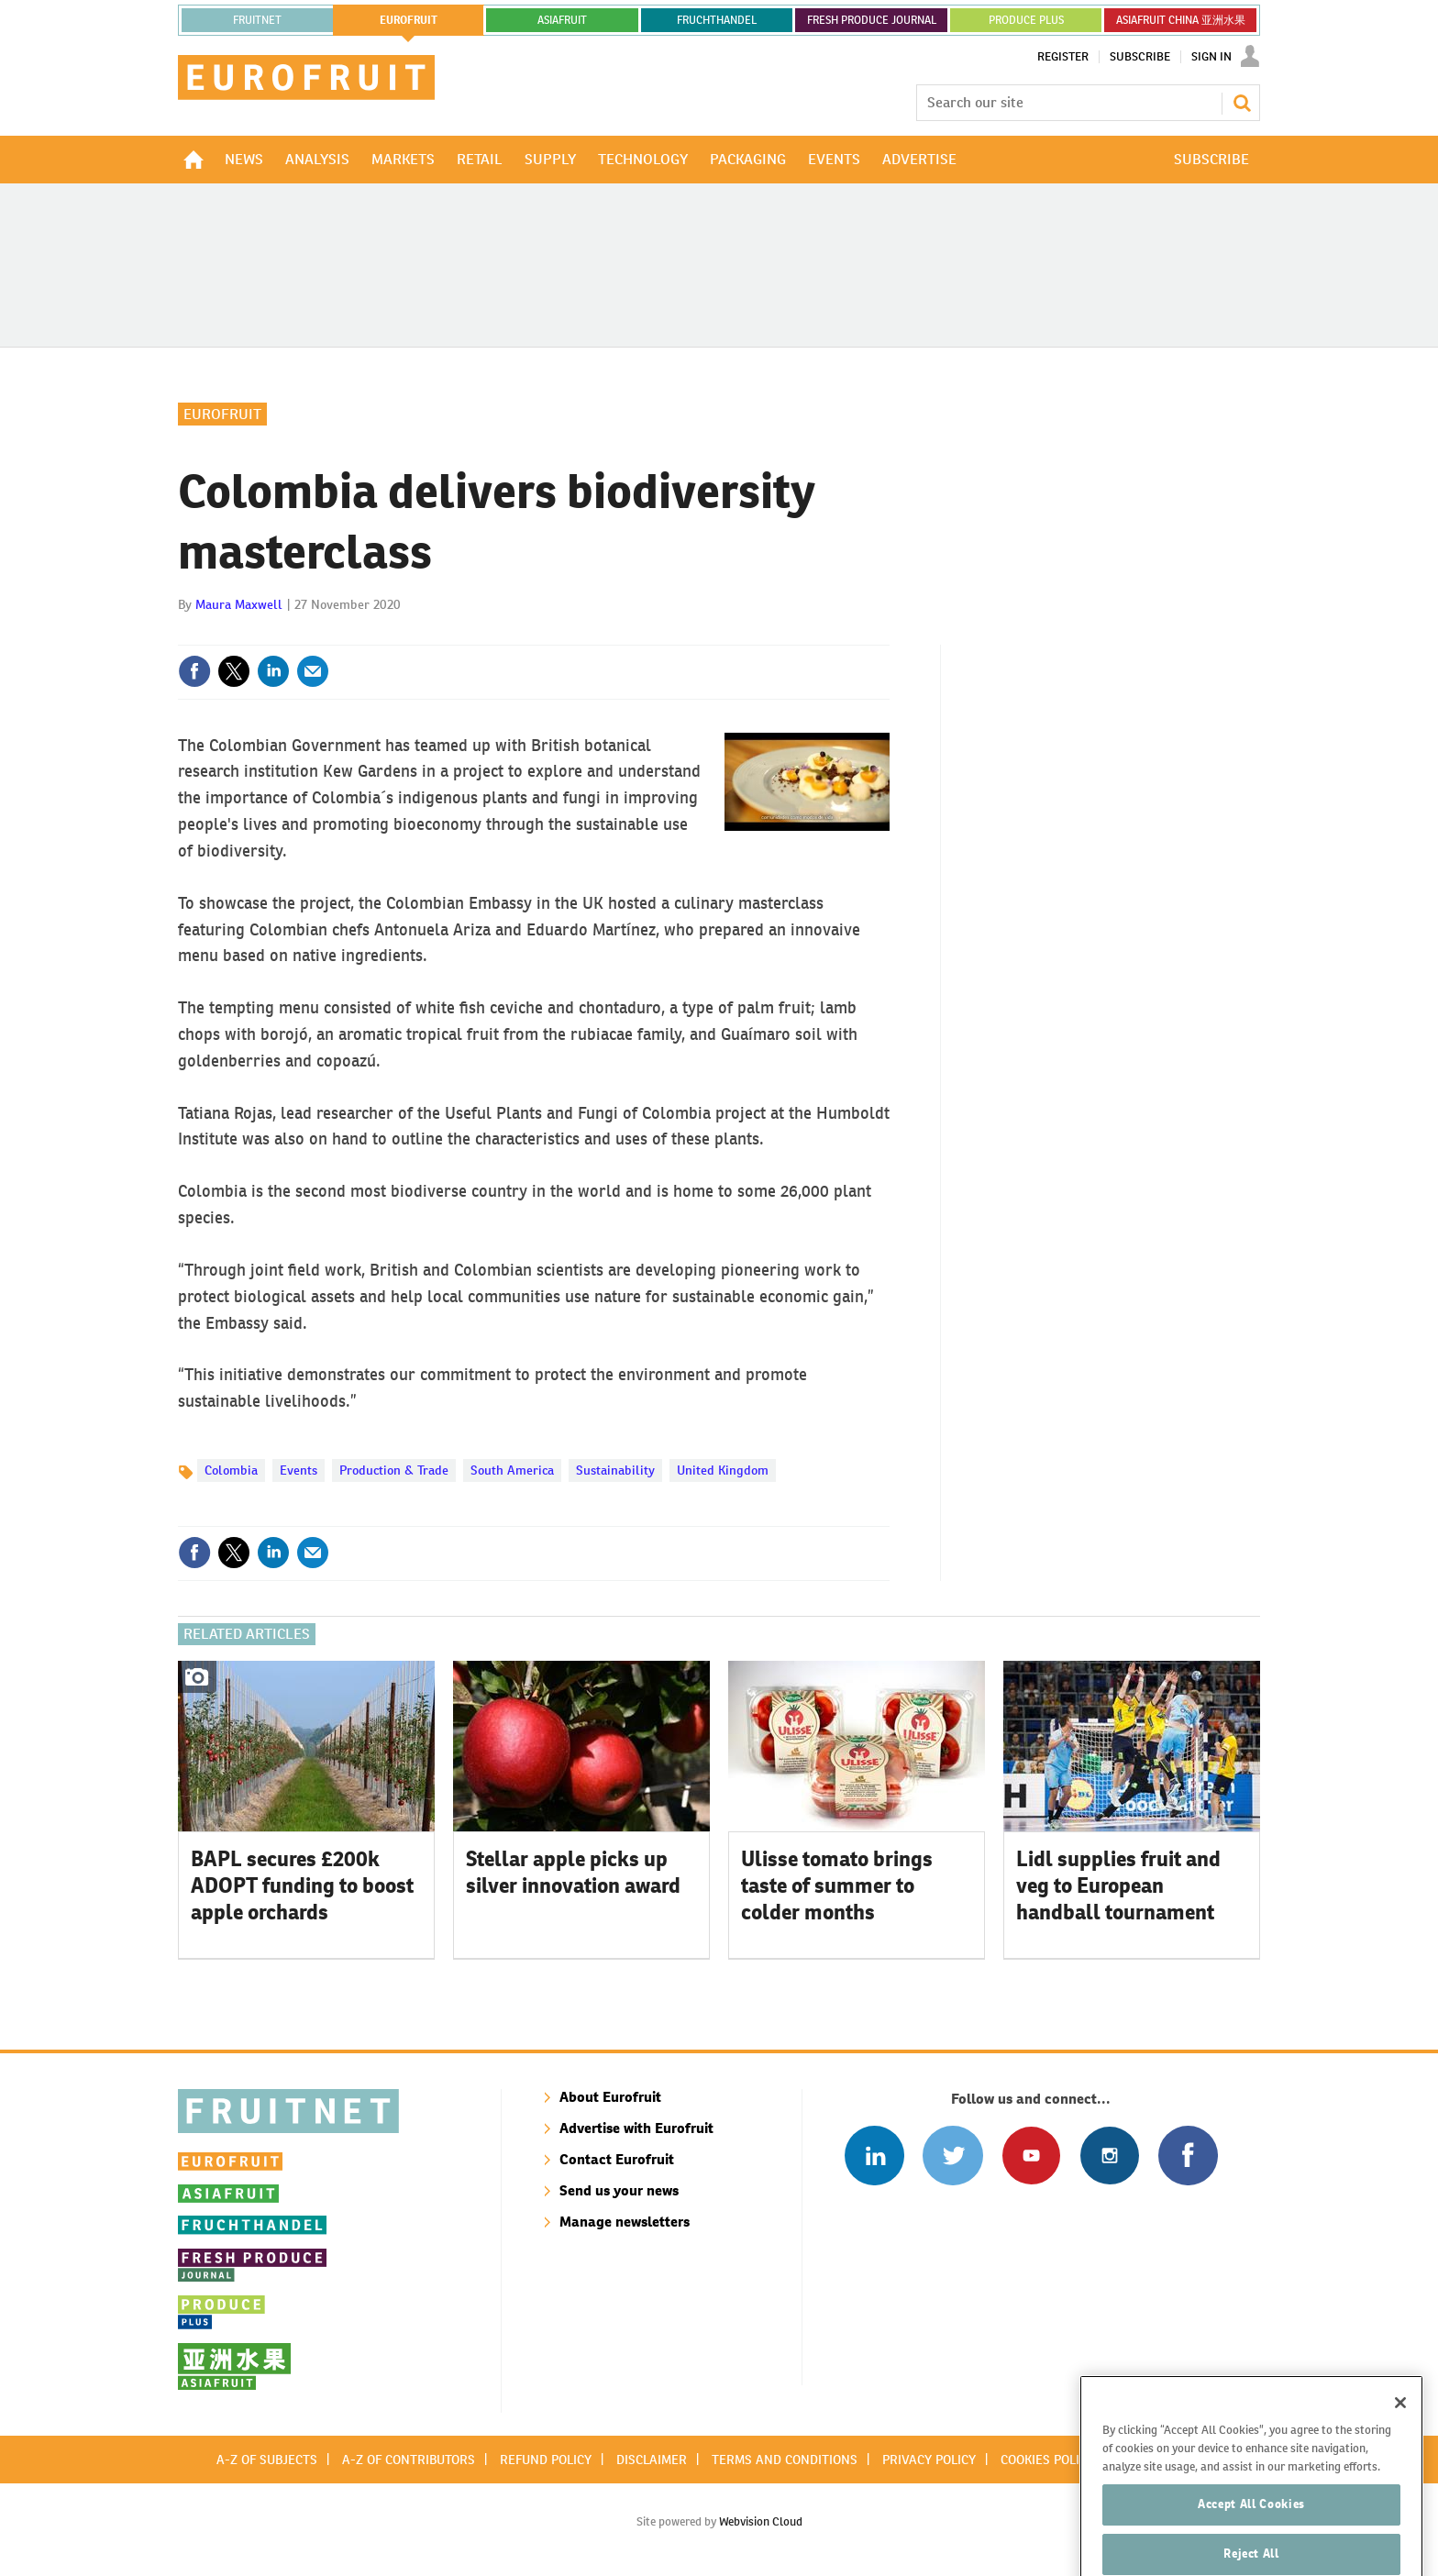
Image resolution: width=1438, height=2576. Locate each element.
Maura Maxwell (238, 604)
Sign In (1211, 56)
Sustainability (615, 1470)
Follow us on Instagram (1109, 2155)
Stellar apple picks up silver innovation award (573, 1872)
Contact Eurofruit (616, 2159)
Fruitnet (257, 20)
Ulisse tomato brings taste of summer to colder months (837, 1885)
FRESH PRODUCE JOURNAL (871, 20)
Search (1241, 102)
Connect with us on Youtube (1031, 2155)
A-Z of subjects (266, 2459)
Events (298, 1470)
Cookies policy (1047, 2459)
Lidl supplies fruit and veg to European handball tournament (1118, 1885)
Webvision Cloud (760, 2521)
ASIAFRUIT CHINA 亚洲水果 (1180, 20)
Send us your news (619, 2190)
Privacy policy (929, 2459)
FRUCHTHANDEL (717, 20)
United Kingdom (723, 1470)
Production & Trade (393, 1470)
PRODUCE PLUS (1026, 20)
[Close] (1400, 2434)
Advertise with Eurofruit (636, 2128)
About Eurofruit (610, 2096)
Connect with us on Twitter (952, 2155)
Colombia (231, 1470)
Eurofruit (222, 414)
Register (1063, 56)
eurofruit (408, 20)
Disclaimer (651, 2459)
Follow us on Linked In (874, 2155)
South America (512, 1470)
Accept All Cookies (1251, 2535)
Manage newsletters (624, 2221)
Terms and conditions (784, 2459)
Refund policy (546, 2459)
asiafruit (562, 20)
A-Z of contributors (408, 2459)
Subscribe (1140, 56)
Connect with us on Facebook (1188, 2155)
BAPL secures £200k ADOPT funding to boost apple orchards (302, 1885)
